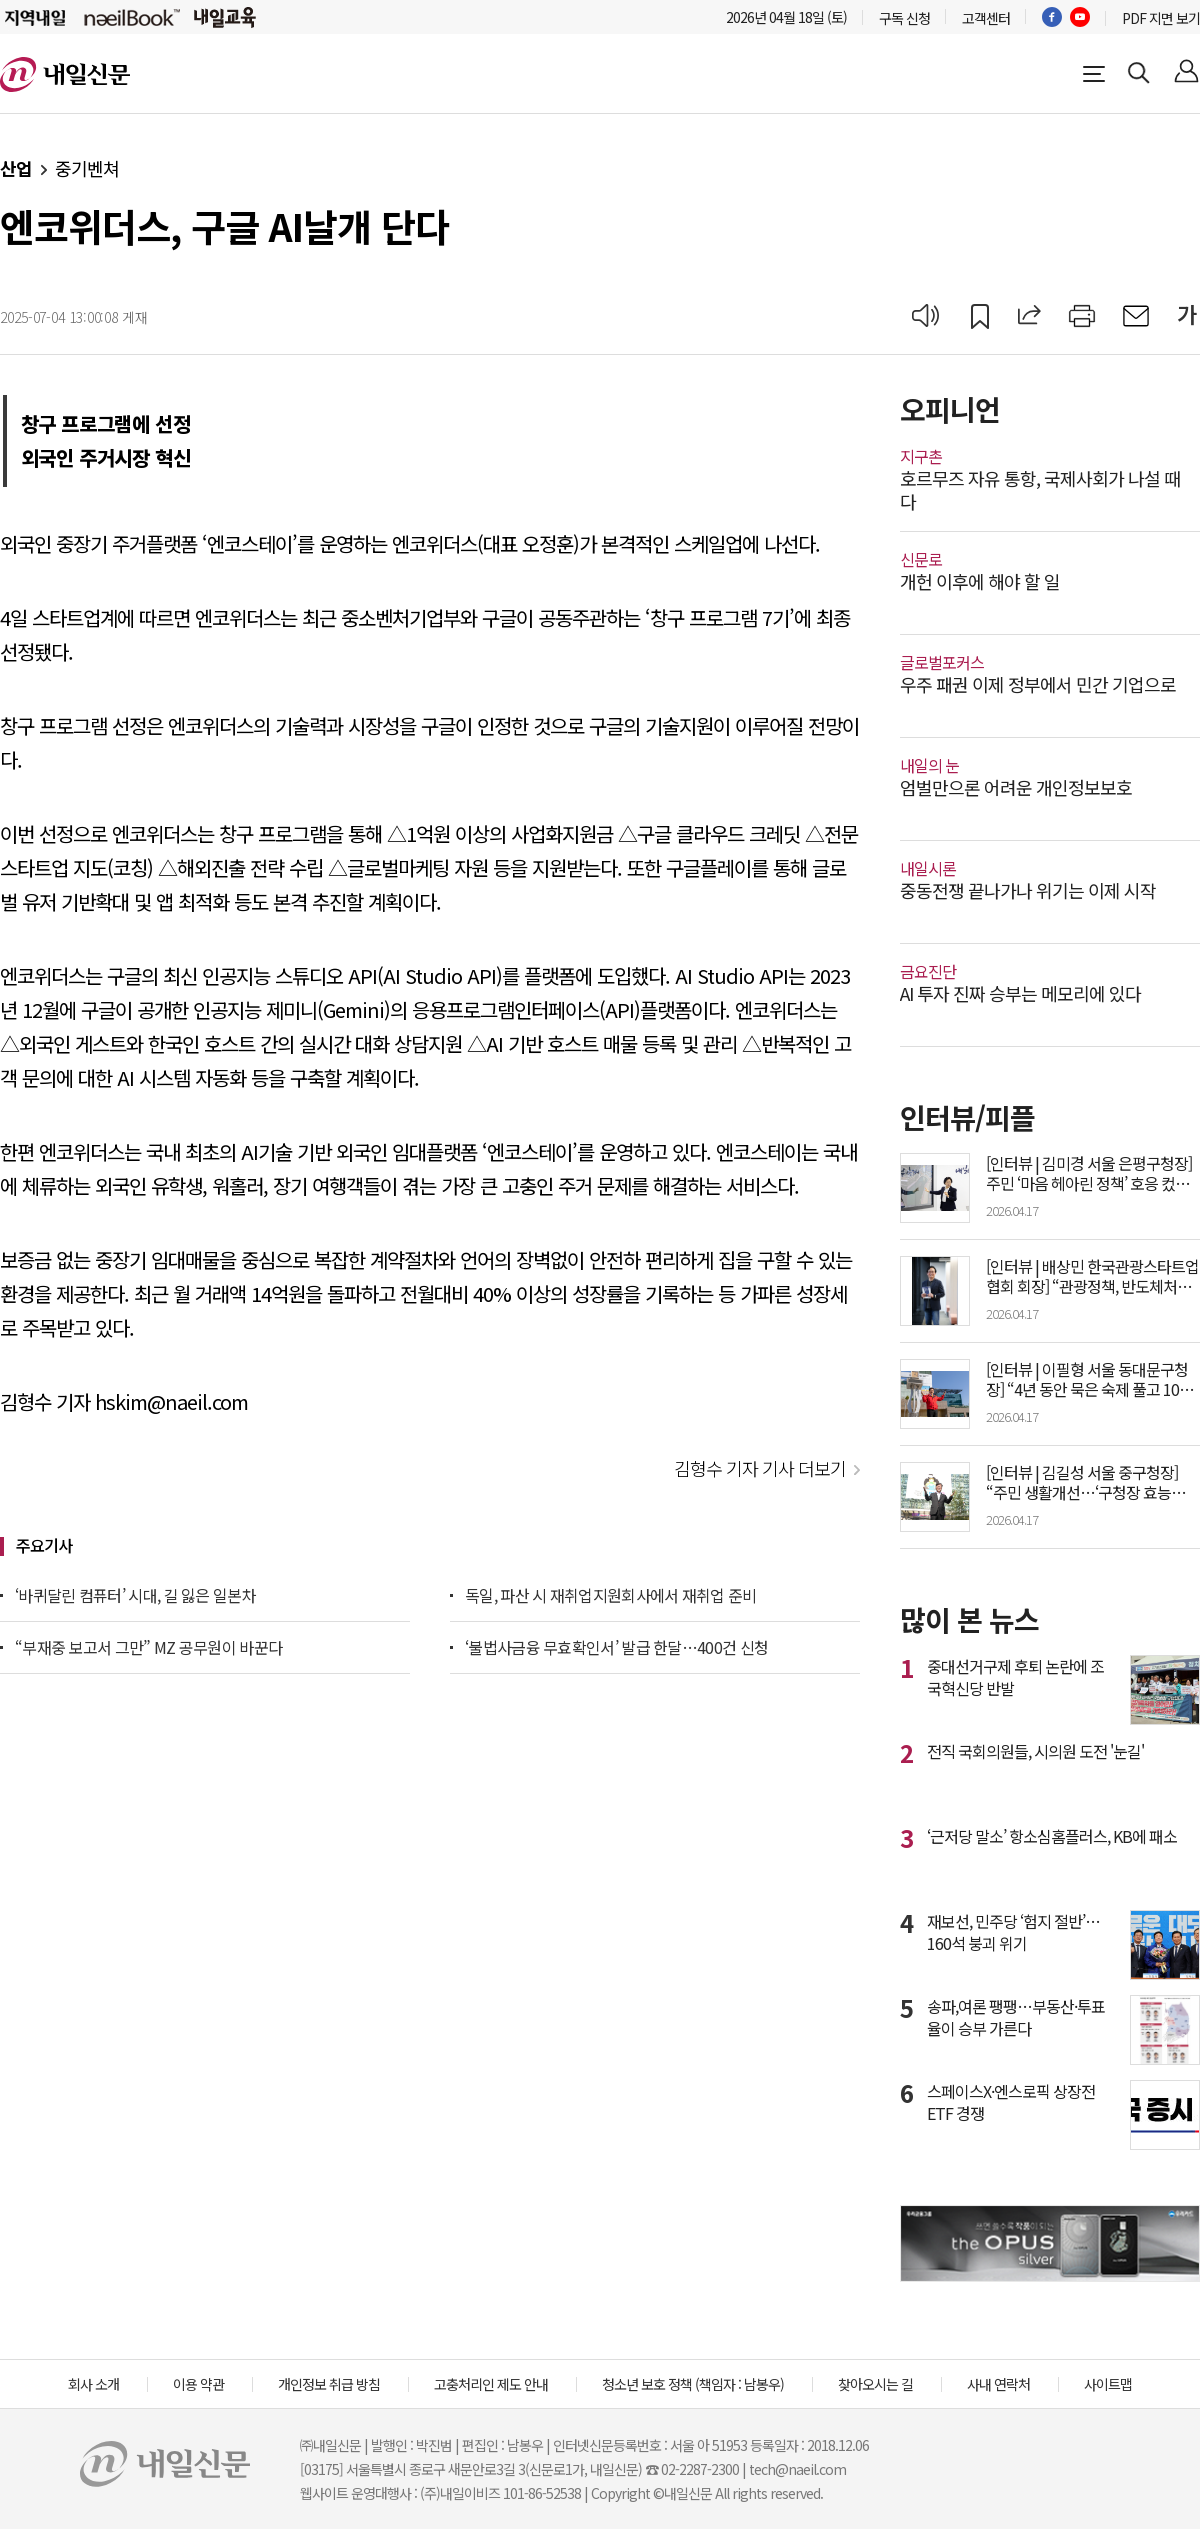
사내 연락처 (998, 2384)
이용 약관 (198, 2384)
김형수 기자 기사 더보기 (760, 1468)
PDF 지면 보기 (1161, 18)
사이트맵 (1108, 2384)
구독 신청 (904, 18)
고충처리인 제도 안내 (491, 2384)
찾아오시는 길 (875, 2384)
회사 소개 (93, 2384)
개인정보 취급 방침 (329, 2384)
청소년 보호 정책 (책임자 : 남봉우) (693, 2384)
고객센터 (986, 18)
